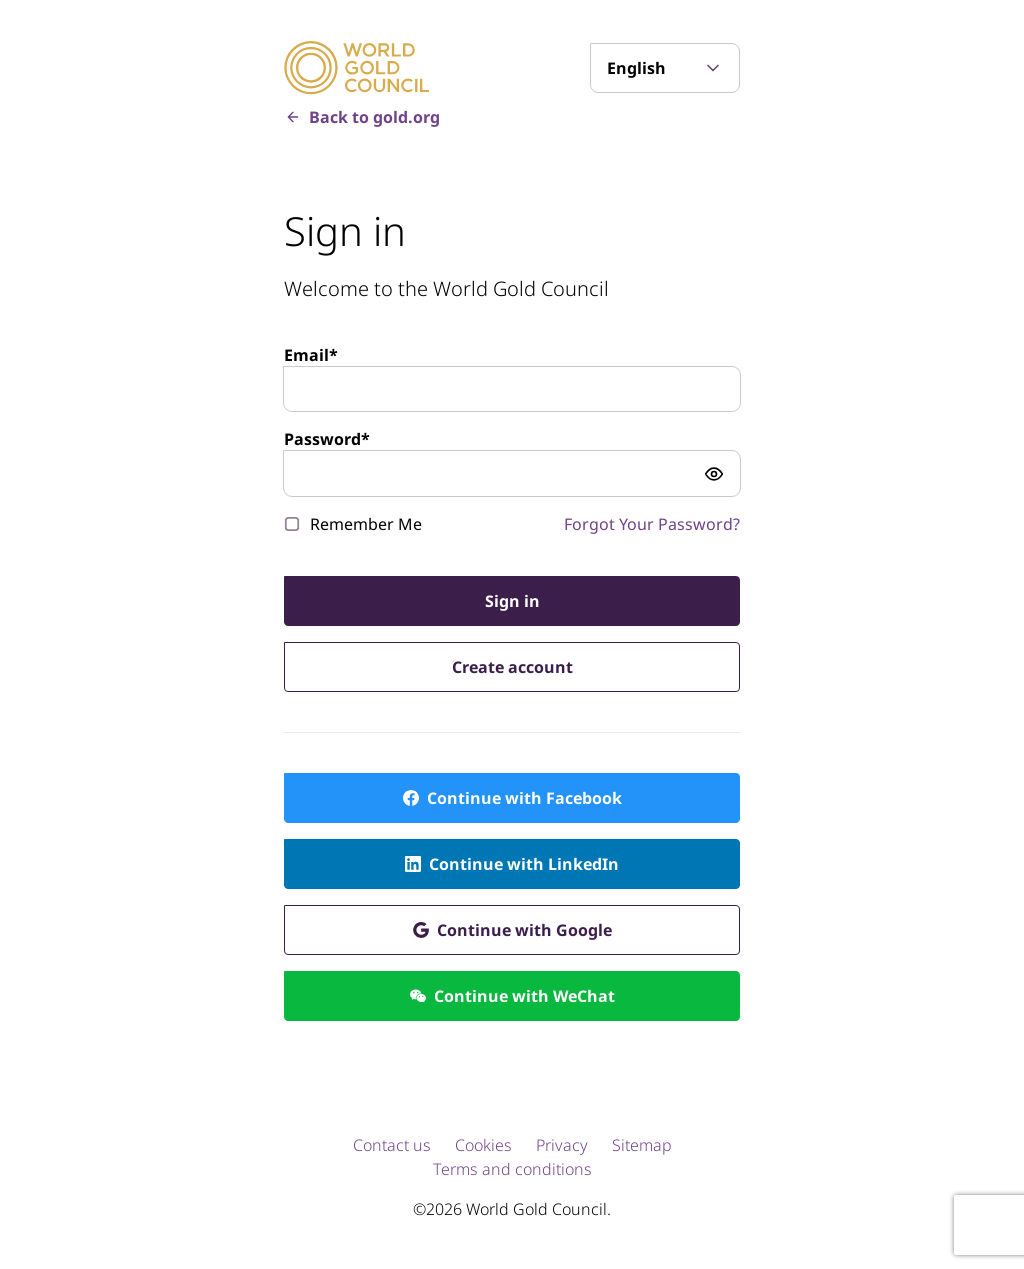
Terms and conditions (512, 1169)
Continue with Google (524, 930)
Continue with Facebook (524, 798)
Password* (327, 439)
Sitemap (642, 1145)
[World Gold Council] (357, 68)
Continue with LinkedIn (524, 864)
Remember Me (366, 524)
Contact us (392, 1145)
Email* (311, 355)
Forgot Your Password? (652, 524)
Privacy (562, 1145)
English (636, 68)
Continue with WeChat (524, 996)
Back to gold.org (374, 117)
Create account (512, 667)
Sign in (512, 601)
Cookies (483, 1145)
